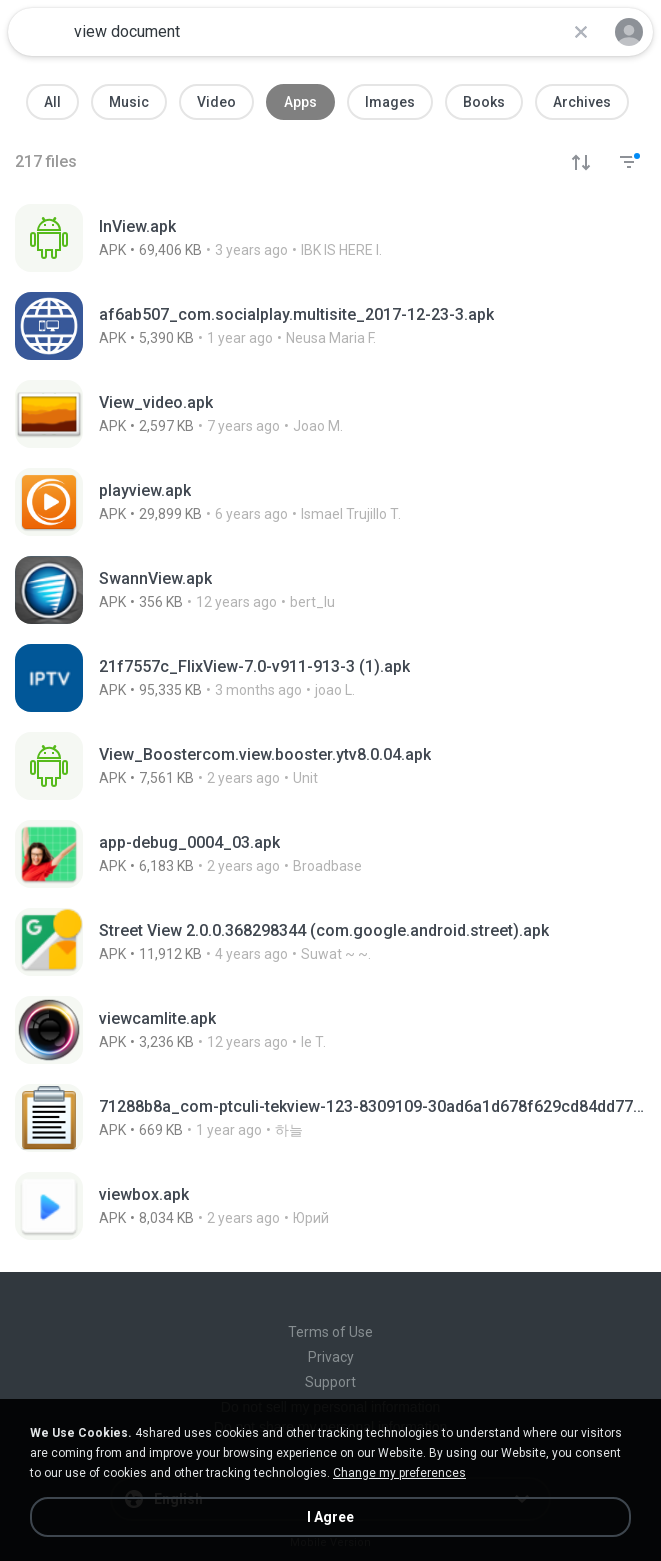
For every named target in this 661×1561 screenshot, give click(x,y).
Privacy (331, 1357)
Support (330, 1382)
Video (216, 102)
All (52, 102)
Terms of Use (330, 1332)
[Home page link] (38, 32)
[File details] (237, 238)
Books (484, 102)
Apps (300, 102)
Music (129, 102)
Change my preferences (399, 1473)
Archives (582, 102)
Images (390, 102)
